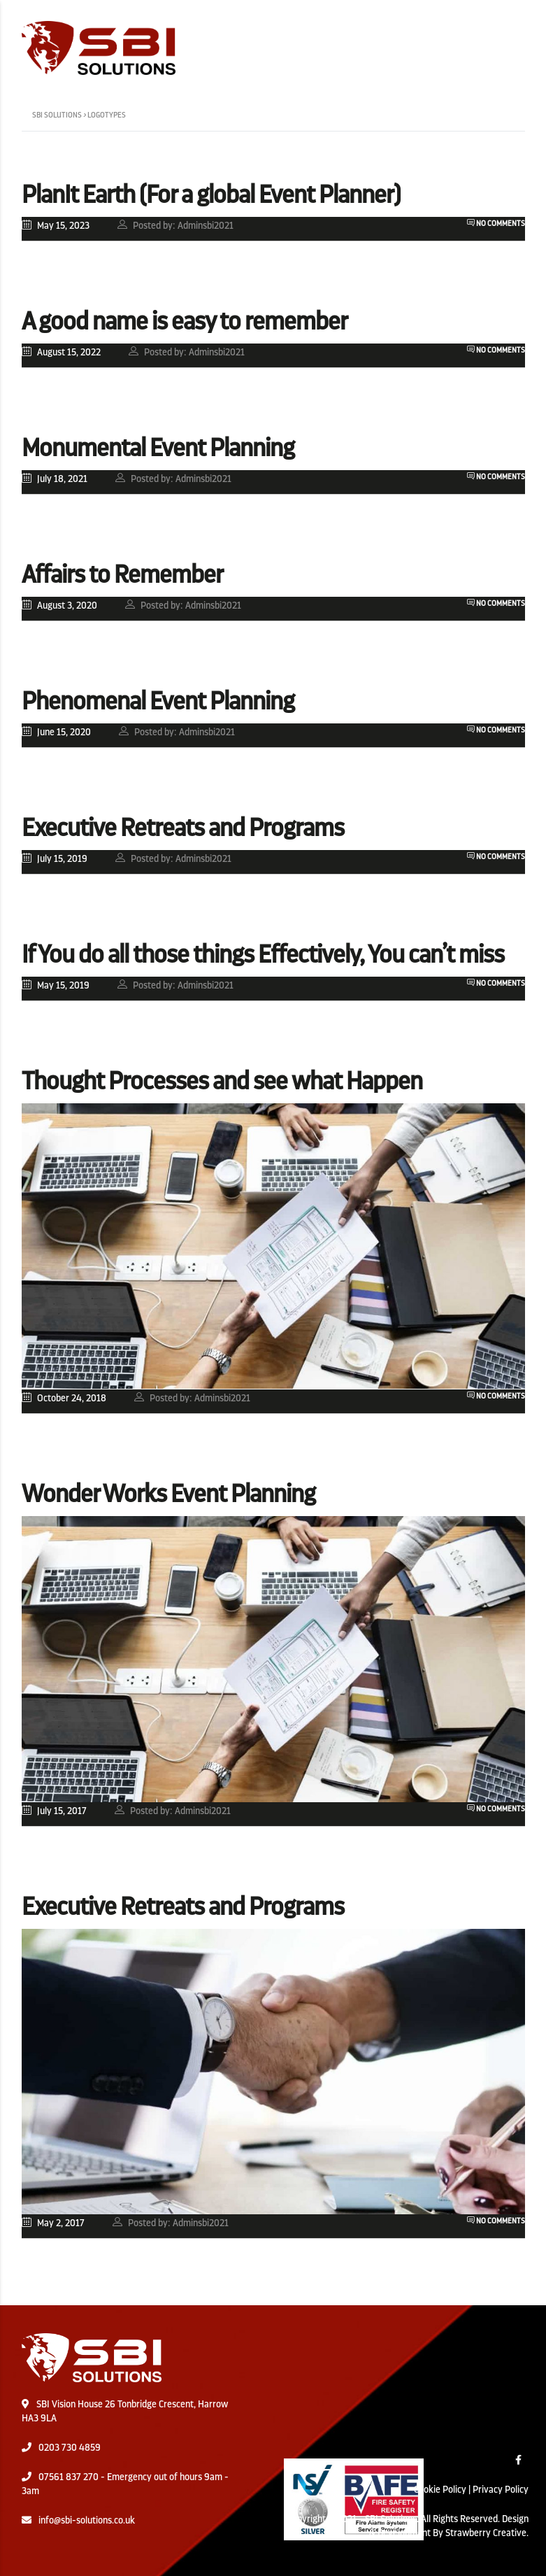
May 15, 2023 (55, 225)
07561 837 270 (68, 2477)
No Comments (496, 223)
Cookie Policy (440, 2489)
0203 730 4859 (69, 2447)
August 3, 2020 (59, 605)
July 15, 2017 (54, 1810)
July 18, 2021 (54, 478)
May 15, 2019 (55, 984)
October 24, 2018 (64, 1397)
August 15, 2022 (61, 351)
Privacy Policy (501, 2489)
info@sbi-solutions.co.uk (86, 2520)
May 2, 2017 (53, 2222)
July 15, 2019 (54, 858)
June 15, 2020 (56, 731)
